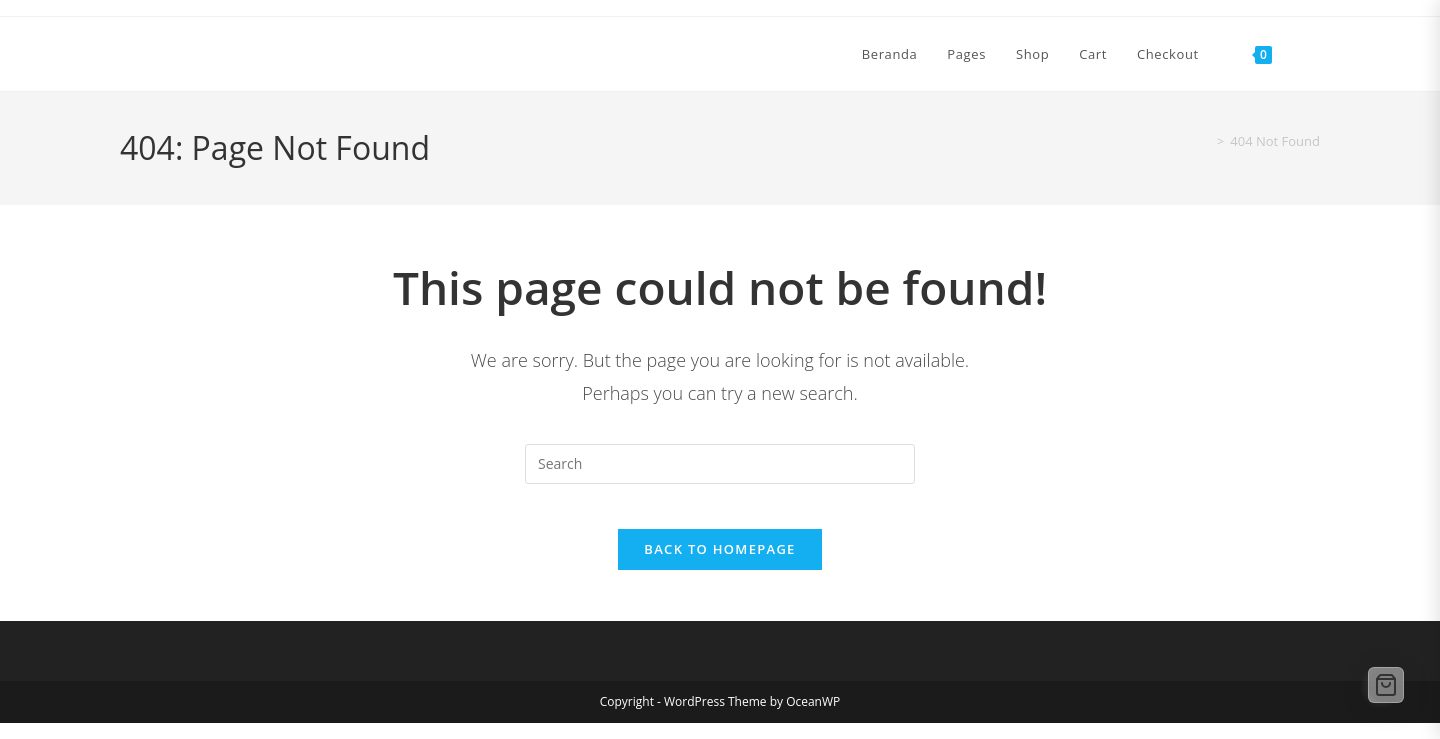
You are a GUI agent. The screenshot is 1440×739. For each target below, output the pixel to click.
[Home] (1202, 141)
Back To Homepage (719, 565)
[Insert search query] (720, 464)
